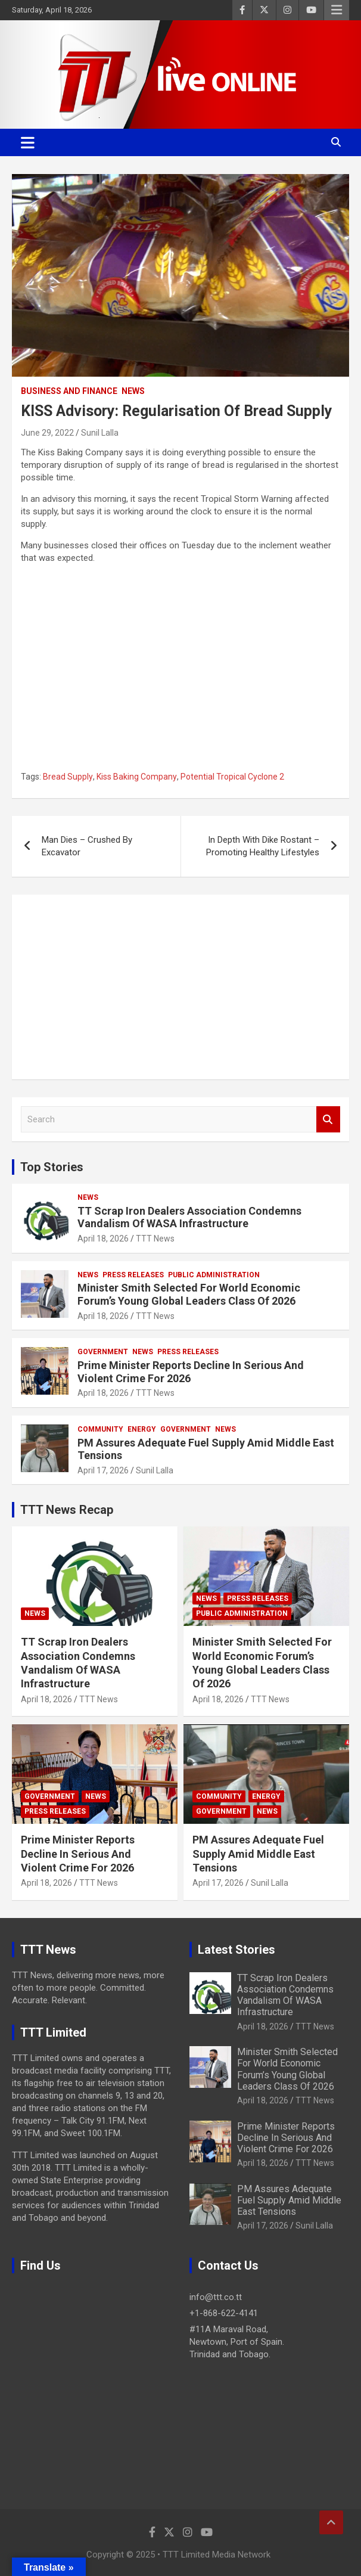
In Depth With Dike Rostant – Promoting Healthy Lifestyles (262, 846)
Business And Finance (69, 391)
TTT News (155, 1238)
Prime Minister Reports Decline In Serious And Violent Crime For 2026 (78, 1853)
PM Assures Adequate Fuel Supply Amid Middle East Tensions (258, 1853)
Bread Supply (68, 776)
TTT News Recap (66, 1510)
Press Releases (133, 1275)
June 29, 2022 (47, 432)
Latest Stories (236, 1949)
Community (100, 1429)
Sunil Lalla (100, 432)
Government (102, 1352)
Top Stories (51, 1167)
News (133, 391)
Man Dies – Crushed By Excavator (87, 846)
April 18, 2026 (103, 1238)
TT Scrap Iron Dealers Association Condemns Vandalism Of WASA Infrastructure (189, 1217)
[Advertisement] (180, 987)
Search (328, 1119)
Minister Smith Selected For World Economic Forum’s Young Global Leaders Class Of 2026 (188, 1294)
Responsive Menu (336, 10)
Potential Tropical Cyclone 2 (232, 776)
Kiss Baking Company (137, 776)
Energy (141, 1429)
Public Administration (214, 1275)
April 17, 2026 (103, 1470)
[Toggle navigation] (27, 142)
